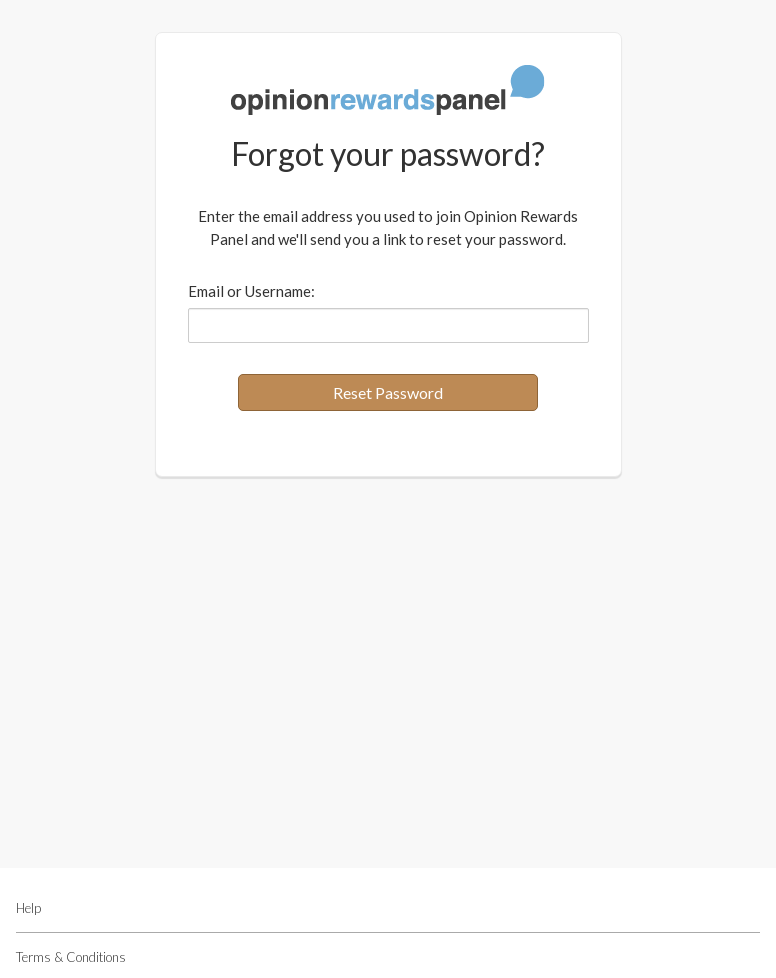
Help (28, 908)
